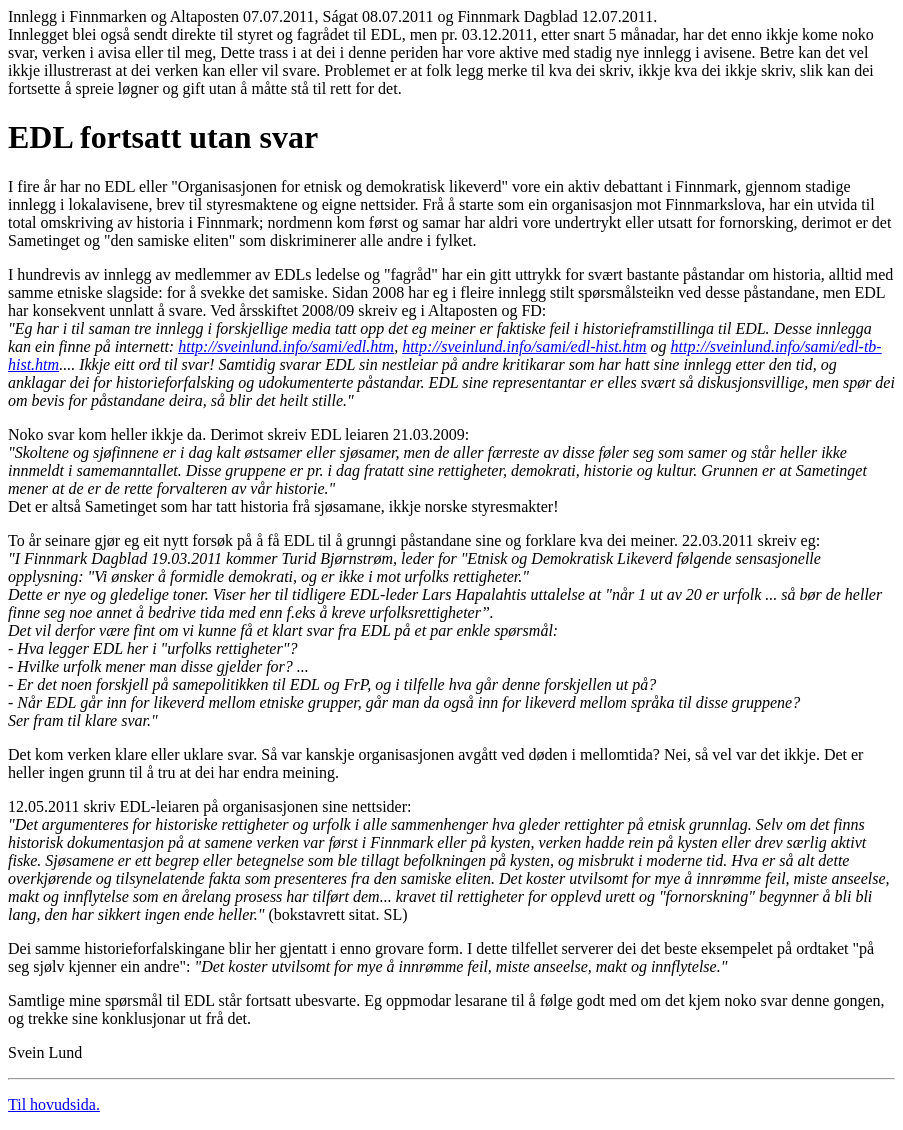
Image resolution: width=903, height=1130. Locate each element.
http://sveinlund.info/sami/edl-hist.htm (524, 346)
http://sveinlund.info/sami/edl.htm (286, 346)
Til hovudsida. (54, 1104)
